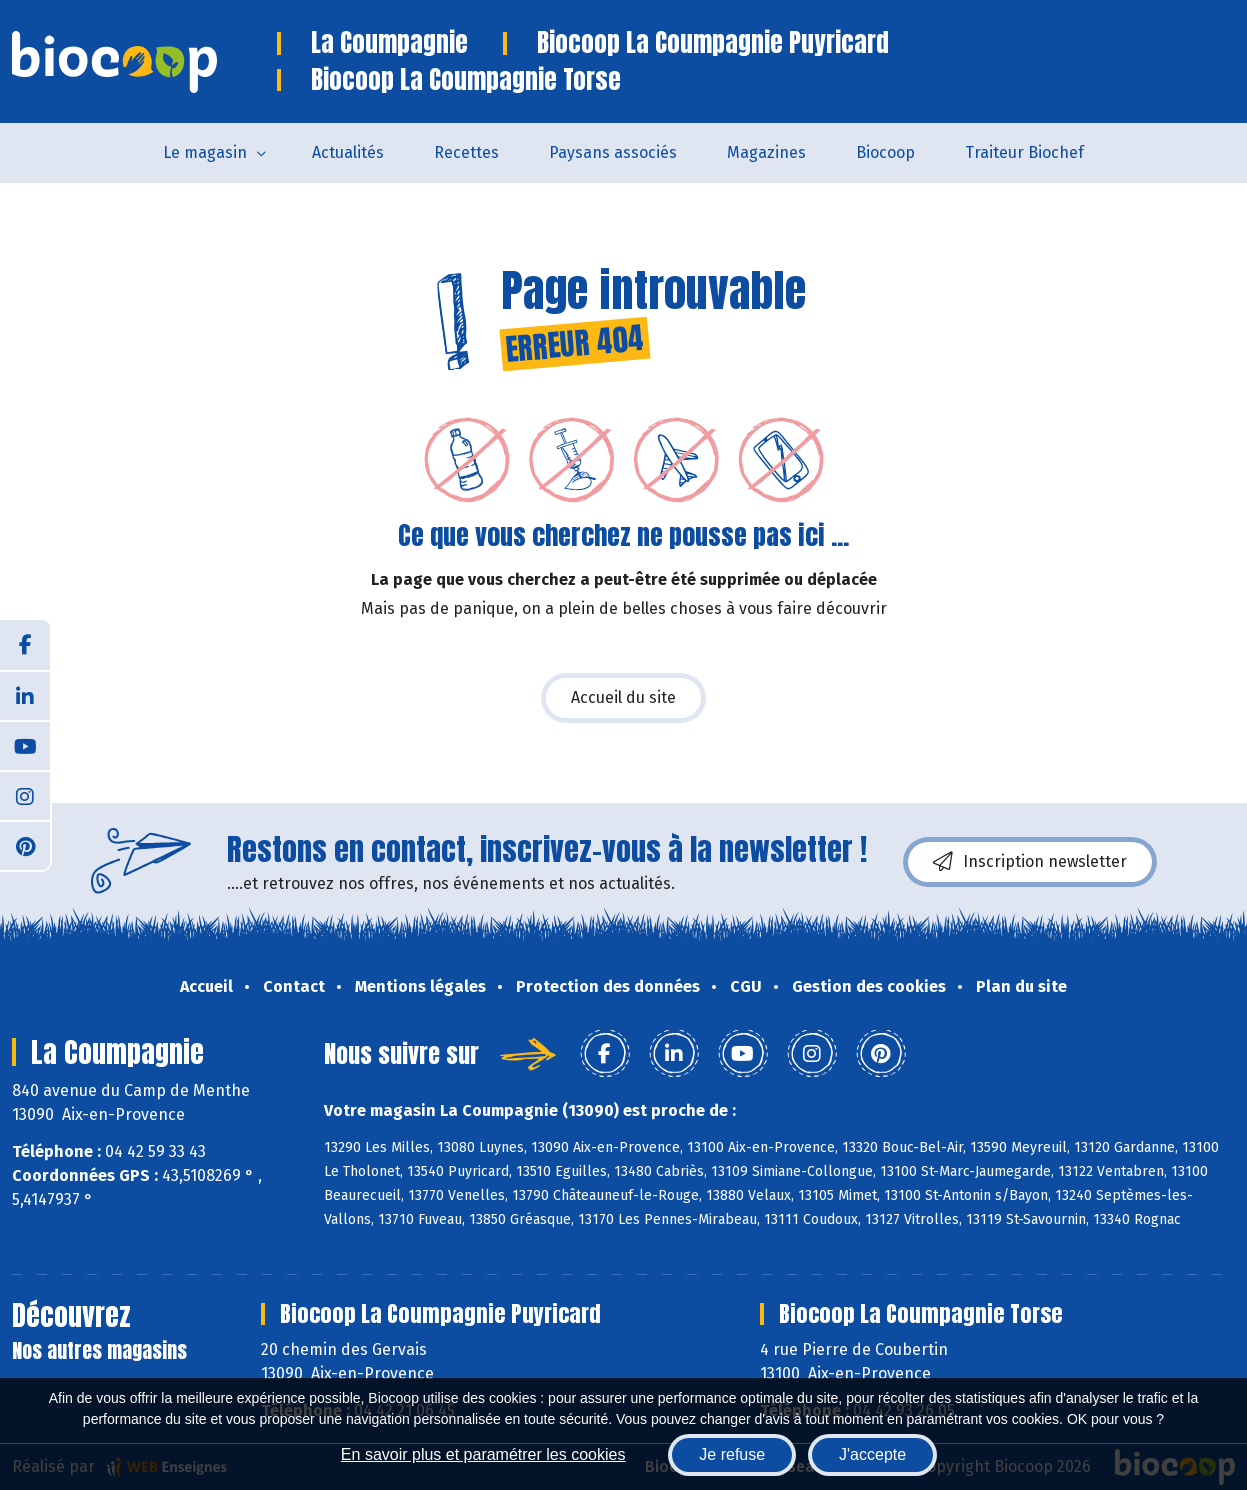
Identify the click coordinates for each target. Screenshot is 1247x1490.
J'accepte (872, 1454)
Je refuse (732, 1454)
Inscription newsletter (1030, 862)
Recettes (466, 152)
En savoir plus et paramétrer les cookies (483, 1454)
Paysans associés (613, 152)
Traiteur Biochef (1024, 152)
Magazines (766, 152)
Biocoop (885, 152)
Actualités (348, 152)
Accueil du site (623, 697)
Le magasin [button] (205, 152)
